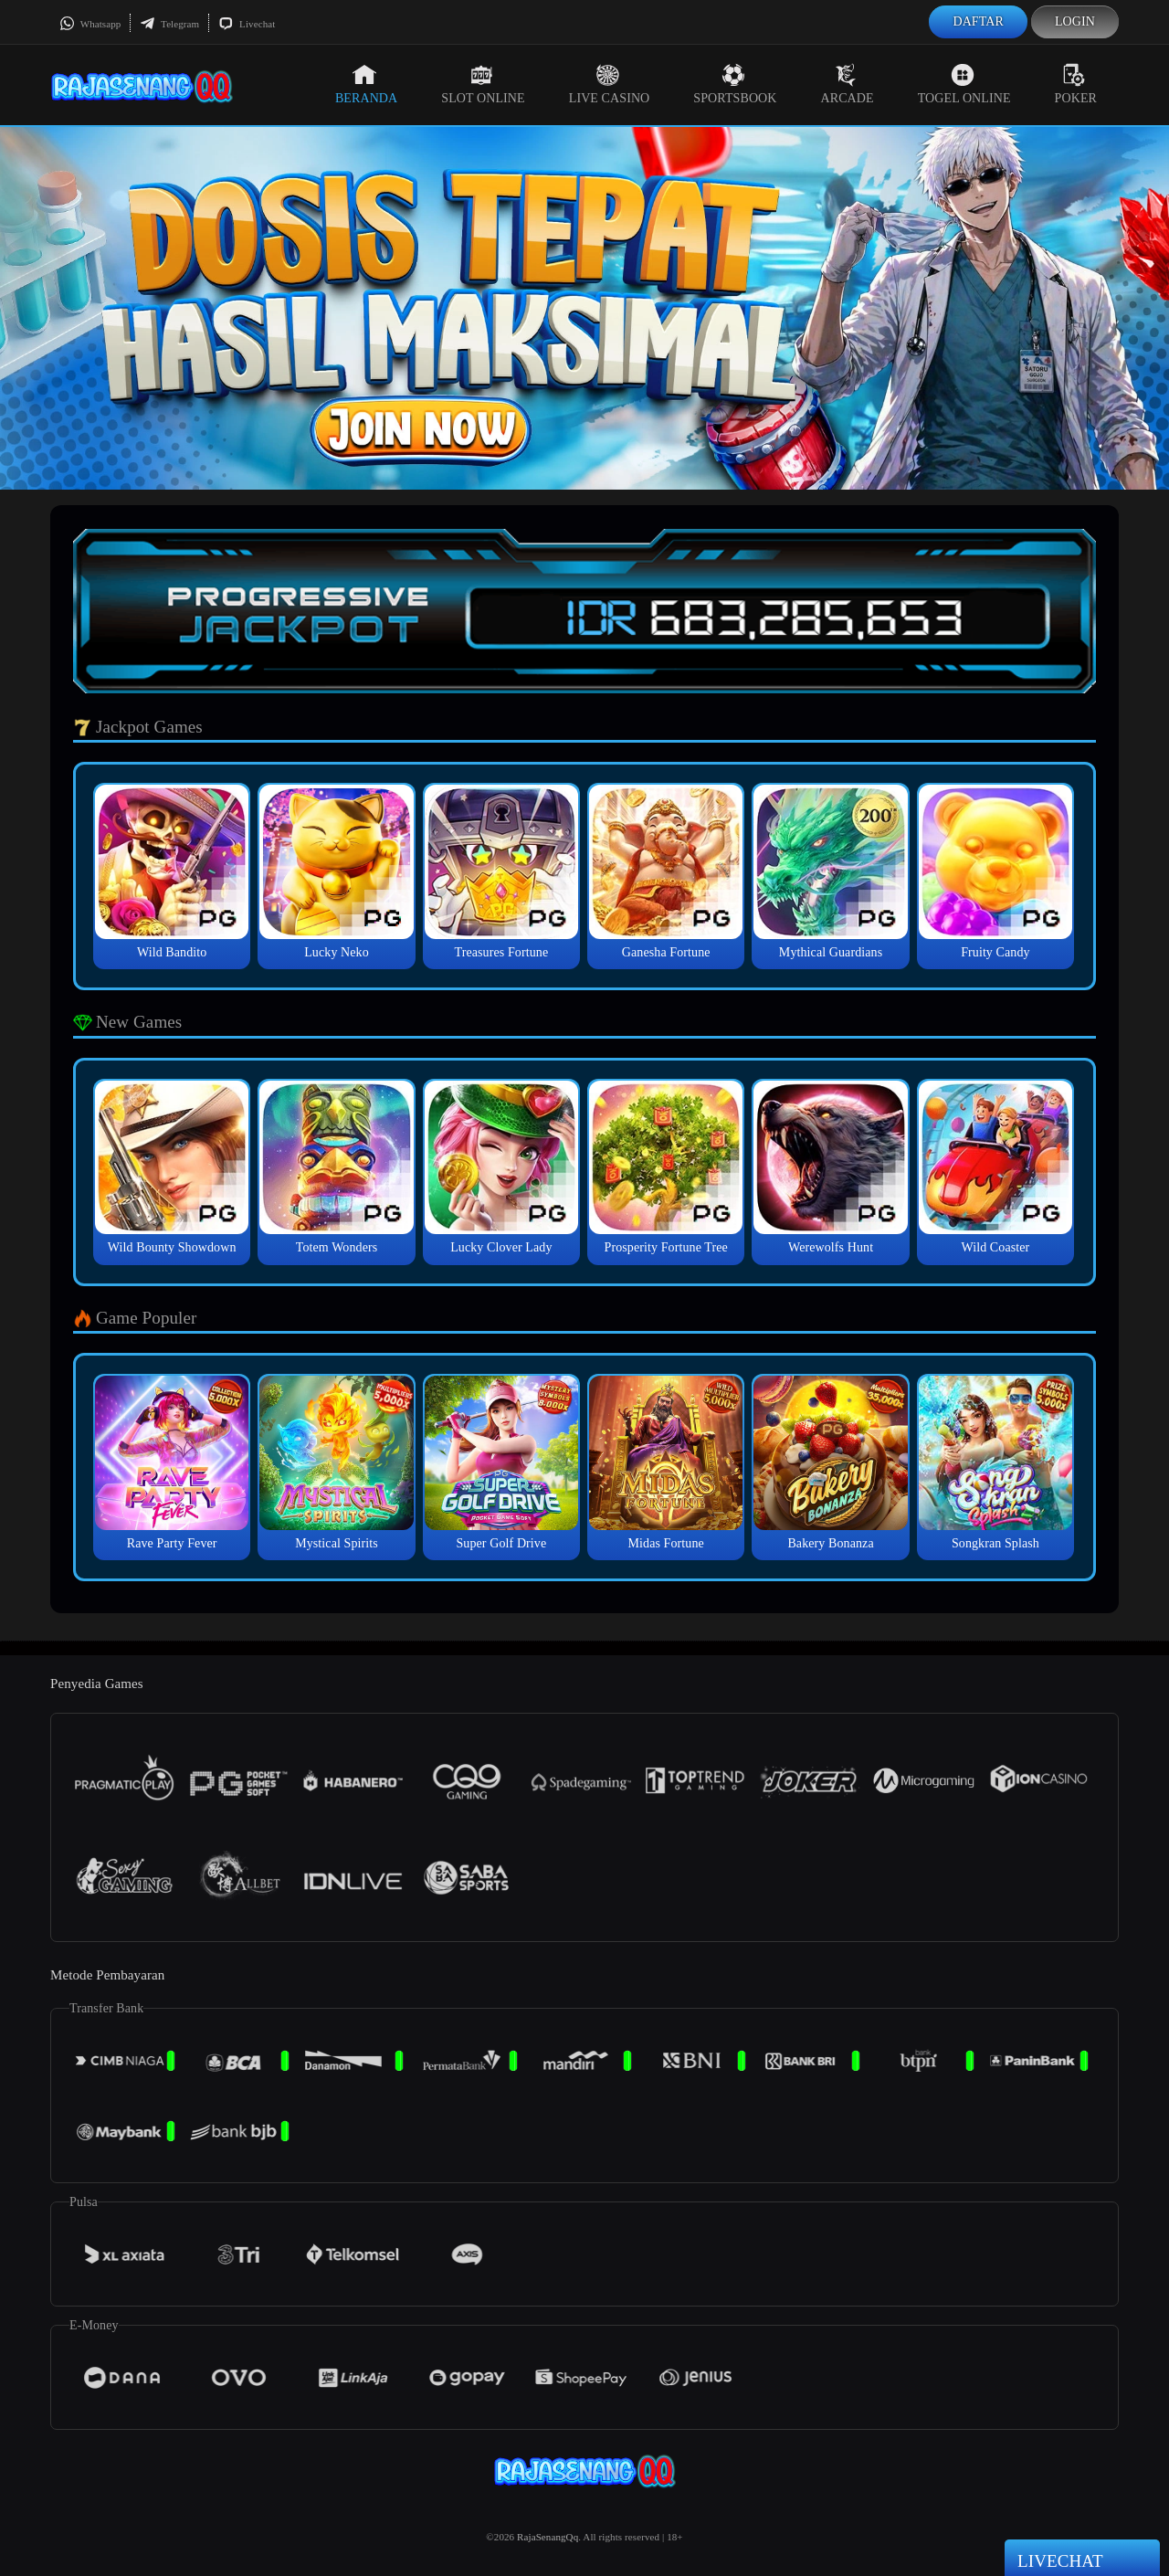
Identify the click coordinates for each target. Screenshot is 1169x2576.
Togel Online (964, 84)
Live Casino (609, 84)
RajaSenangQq (547, 2536)
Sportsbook (734, 84)
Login (1075, 21)
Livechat (246, 23)
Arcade (847, 84)
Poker (1076, 84)
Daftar (978, 21)
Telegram (169, 23)
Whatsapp (90, 23)
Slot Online (482, 84)
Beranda (366, 84)
